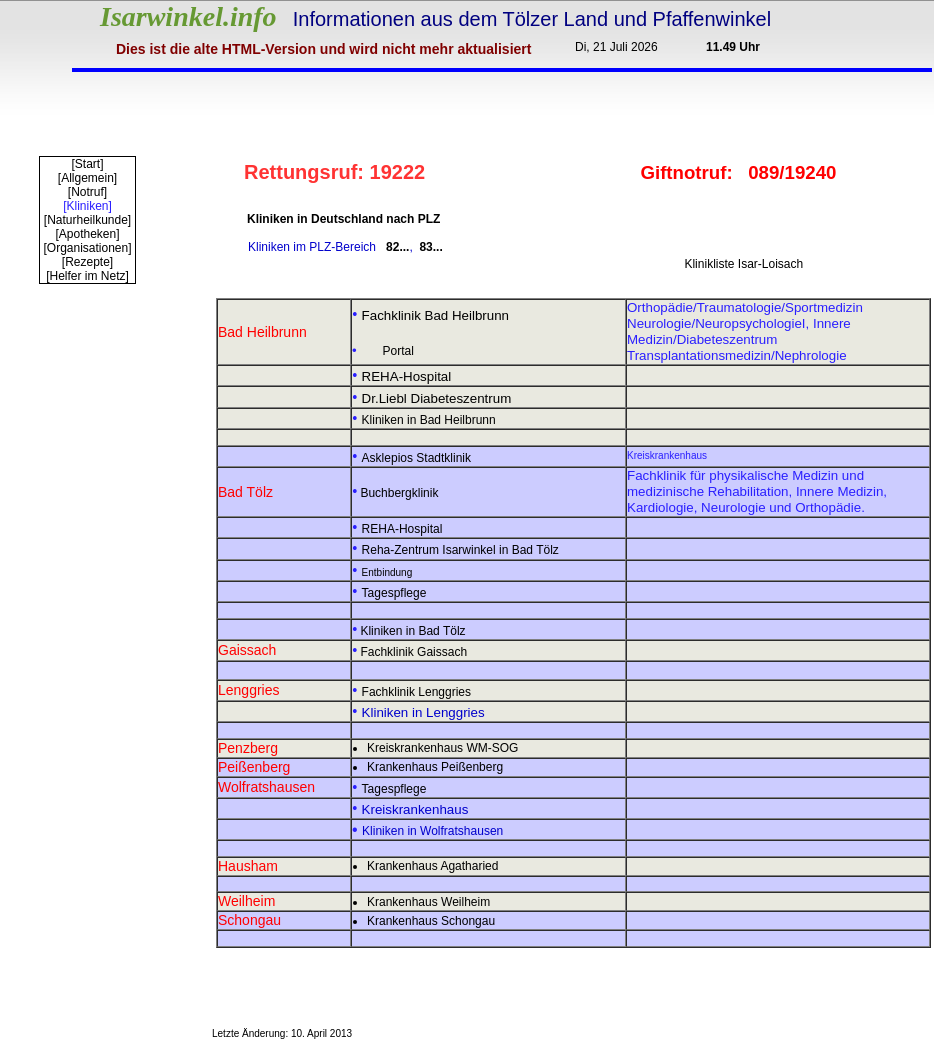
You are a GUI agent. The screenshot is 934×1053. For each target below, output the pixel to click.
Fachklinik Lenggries (416, 692)
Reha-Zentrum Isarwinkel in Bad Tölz (460, 550)
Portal (398, 351)
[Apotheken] (87, 234)
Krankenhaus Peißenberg (435, 767)
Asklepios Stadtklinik (416, 458)
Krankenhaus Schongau (431, 921)
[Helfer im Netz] (87, 276)
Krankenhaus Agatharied (432, 866)
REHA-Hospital (402, 529)
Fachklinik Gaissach (413, 652)
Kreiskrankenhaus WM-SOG (442, 748)
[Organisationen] (87, 248)
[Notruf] (87, 192)
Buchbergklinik (399, 493)
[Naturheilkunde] (87, 220)
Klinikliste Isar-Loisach (743, 264)
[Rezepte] (87, 262)
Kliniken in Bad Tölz (412, 631)
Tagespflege (394, 593)
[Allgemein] (87, 178)
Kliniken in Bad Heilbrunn (429, 420)
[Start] (87, 164)
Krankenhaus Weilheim (428, 902)
